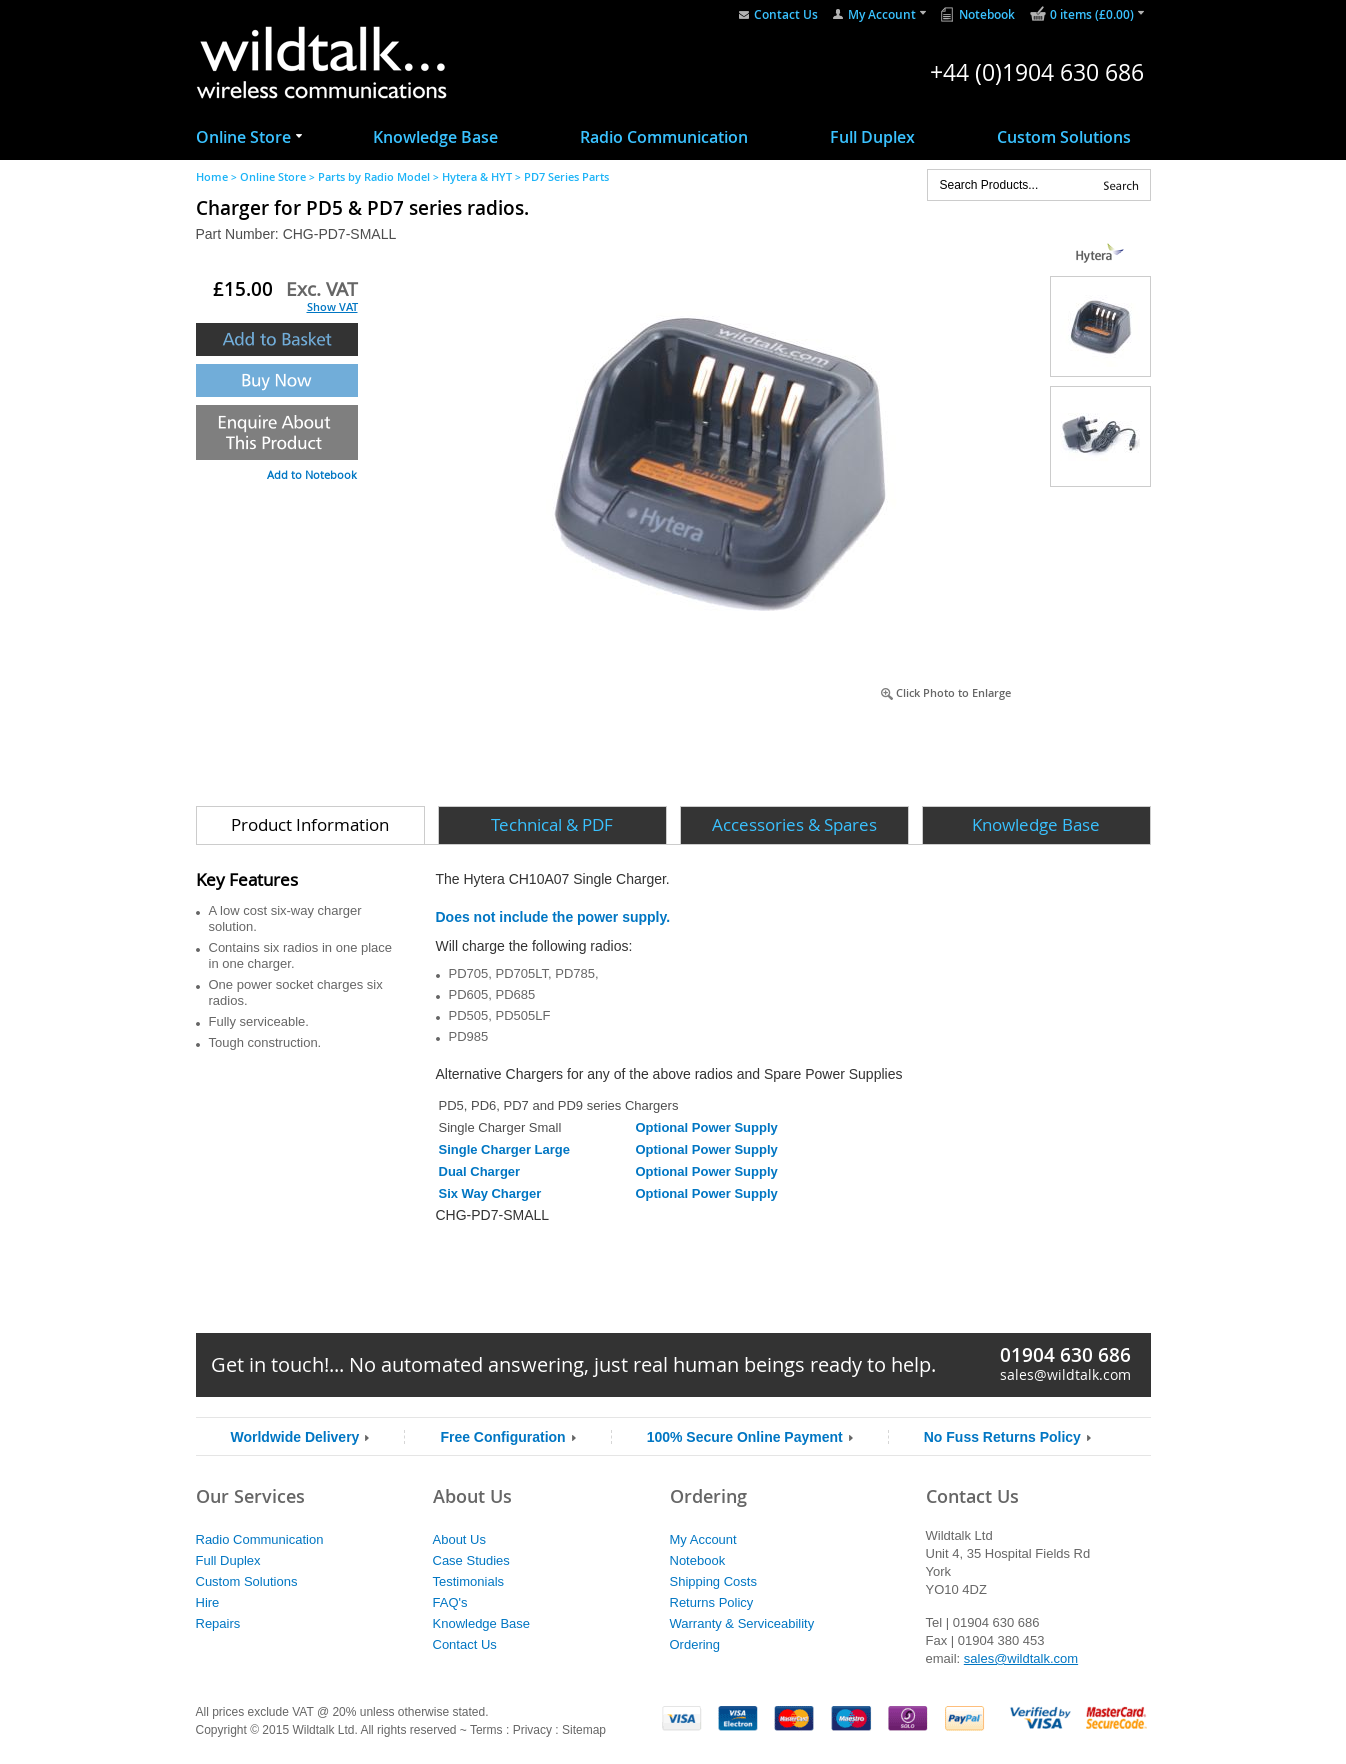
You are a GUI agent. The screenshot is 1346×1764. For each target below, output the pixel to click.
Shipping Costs (713, 1581)
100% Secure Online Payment (745, 1437)
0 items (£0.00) (1092, 14)
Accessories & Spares (794, 824)
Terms (486, 1730)
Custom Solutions (1064, 137)
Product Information (310, 824)
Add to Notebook (312, 474)
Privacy (532, 1730)
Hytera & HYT (477, 176)
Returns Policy (712, 1602)
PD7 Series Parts (566, 176)
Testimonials (469, 1581)
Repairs (218, 1623)
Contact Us (786, 14)
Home (212, 176)
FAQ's (450, 1602)
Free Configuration (502, 1437)
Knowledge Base (435, 137)
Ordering (695, 1644)
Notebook (987, 14)
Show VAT (332, 306)
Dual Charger (480, 1171)
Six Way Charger (490, 1193)
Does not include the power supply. (553, 917)
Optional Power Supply (706, 1127)
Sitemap (584, 1730)
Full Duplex (872, 137)
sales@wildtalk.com (1065, 1374)
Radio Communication (664, 137)
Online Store (243, 137)
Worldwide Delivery (295, 1437)
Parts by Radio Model (374, 176)
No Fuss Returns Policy (1002, 1437)
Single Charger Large (504, 1149)
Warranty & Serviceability (742, 1623)
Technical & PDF (552, 824)
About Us (459, 1539)
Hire (208, 1602)
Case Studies (471, 1560)
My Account (882, 14)
